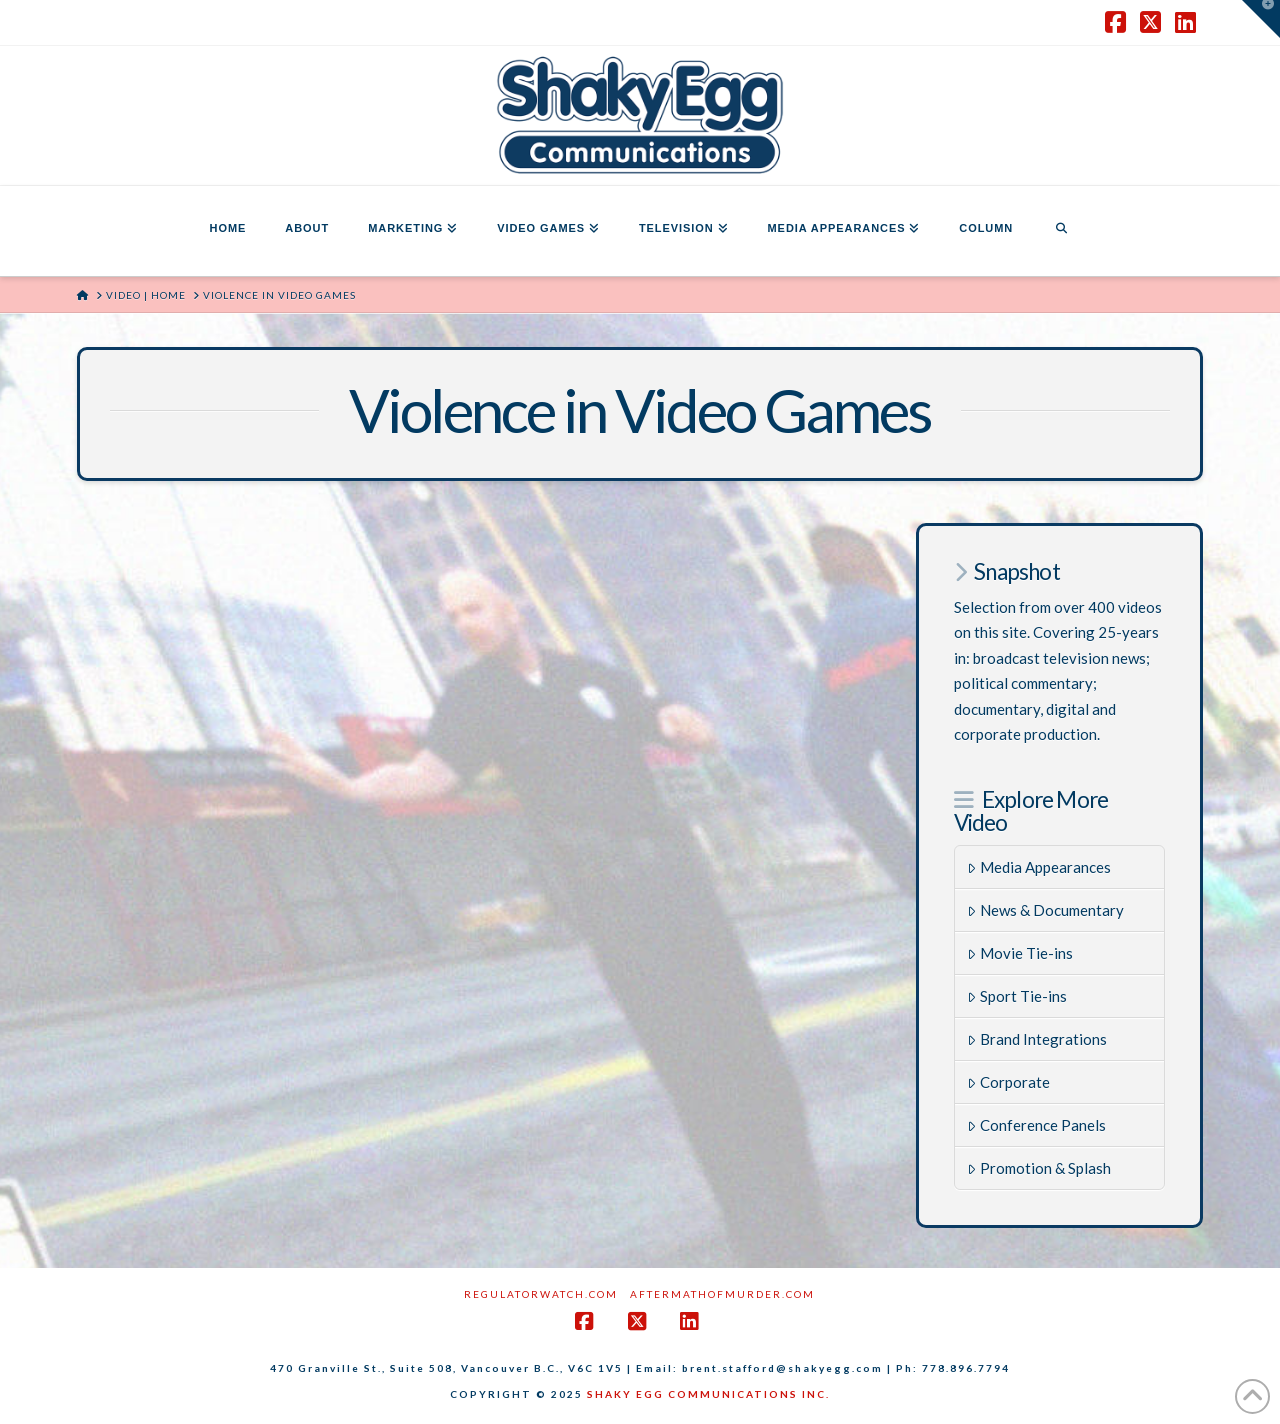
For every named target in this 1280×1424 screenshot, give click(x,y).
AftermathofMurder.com (722, 1294)
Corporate (1008, 1082)
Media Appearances (1039, 867)
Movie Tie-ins (1020, 953)
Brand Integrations (1037, 1039)
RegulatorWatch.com (541, 1294)
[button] (1261, 19)
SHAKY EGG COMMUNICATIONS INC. (708, 1394)
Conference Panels (1036, 1125)
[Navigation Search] (1061, 231)
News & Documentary (1045, 910)
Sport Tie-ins (1017, 996)
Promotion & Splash (1039, 1168)
